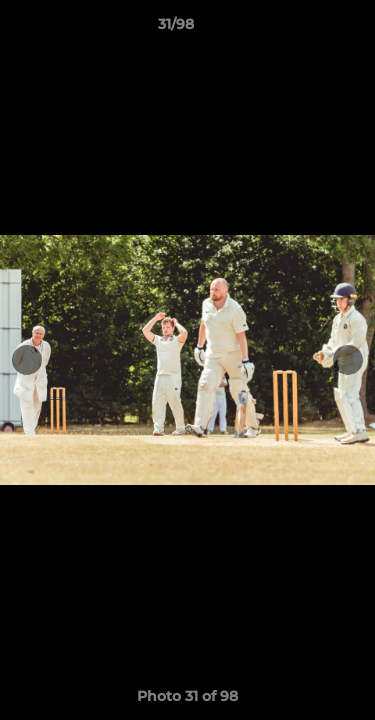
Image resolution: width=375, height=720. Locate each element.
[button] (303, 29)
